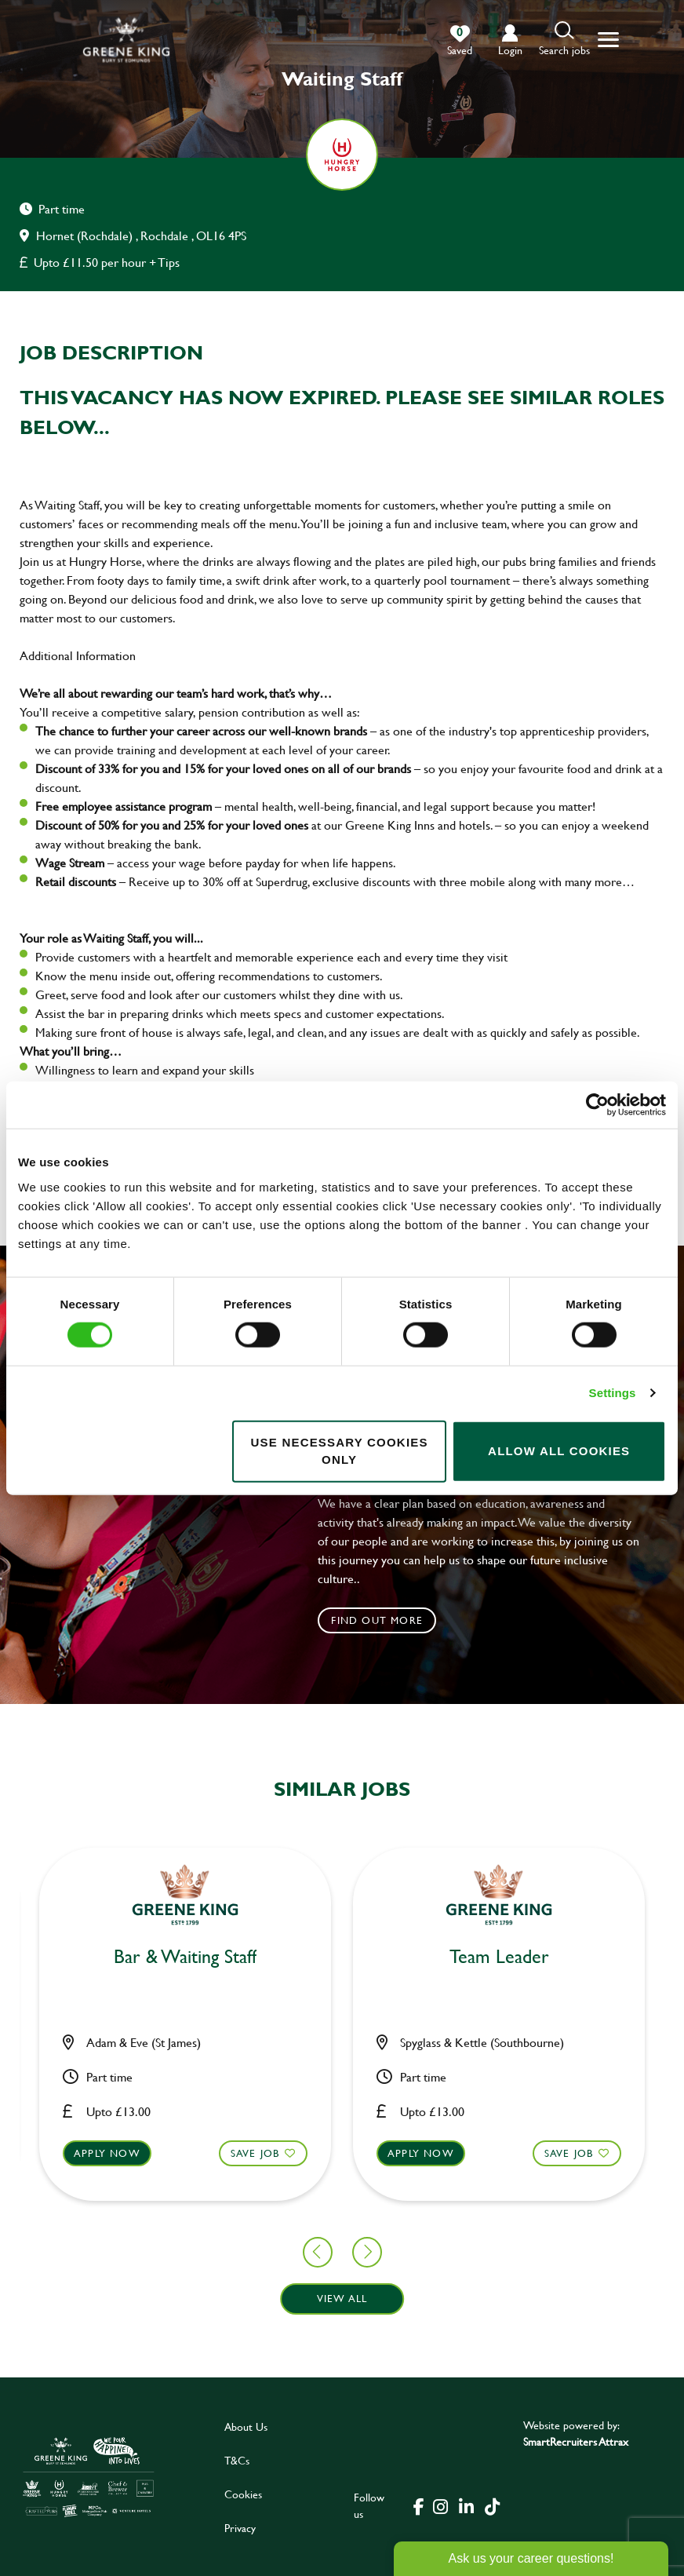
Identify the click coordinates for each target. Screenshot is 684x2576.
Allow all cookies (559, 1451)
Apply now (264, 2152)
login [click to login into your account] (510, 50)
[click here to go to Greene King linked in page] (467, 2505)
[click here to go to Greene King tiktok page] (493, 2505)
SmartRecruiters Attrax (575, 2441)
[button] (564, 39)
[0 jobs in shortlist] (459, 41)
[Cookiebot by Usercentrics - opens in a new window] (597, 1105)
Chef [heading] (28, 1957)
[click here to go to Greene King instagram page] (441, 2505)
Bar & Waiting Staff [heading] (342, 1957)
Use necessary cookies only (339, 1450)
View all (342, 2298)
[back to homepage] (126, 39)
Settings (612, 1392)
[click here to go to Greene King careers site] (89, 2476)
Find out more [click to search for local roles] (377, 1620)
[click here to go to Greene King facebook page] (419, 2505)
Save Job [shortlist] (98, 2152)
